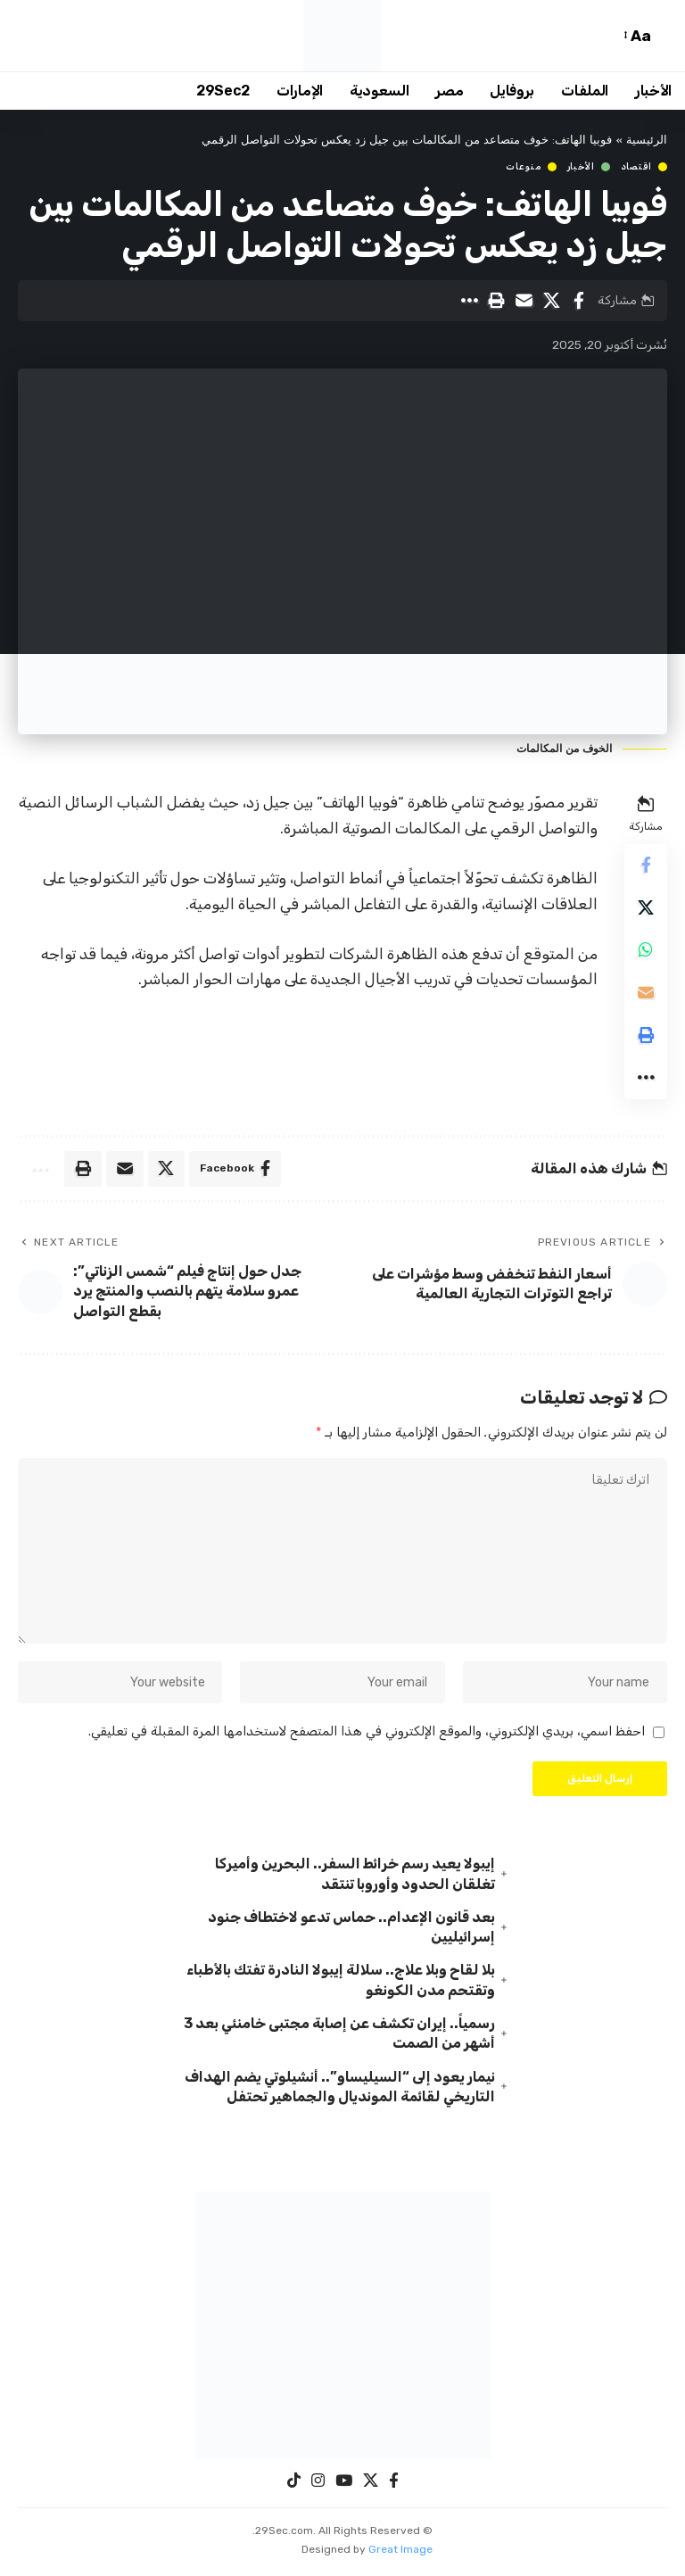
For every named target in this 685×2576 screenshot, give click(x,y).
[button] (662, 36)
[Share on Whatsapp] (645, 951)
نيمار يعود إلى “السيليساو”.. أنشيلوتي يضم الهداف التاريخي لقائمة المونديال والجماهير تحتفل (340, 2091)
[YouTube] (344, 2485)
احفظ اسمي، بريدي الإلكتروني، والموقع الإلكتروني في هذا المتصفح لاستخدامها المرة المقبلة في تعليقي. (366, 1735)
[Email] (523, 300)
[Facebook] (393, 2485)
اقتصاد (636, 166)
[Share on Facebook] (578, 300)
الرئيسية (646, 140)
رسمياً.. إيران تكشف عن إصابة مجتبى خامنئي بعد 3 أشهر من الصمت (339, 2037)
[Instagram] (318, 2485)
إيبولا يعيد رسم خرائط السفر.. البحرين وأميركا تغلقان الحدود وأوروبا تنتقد (355, 1877)
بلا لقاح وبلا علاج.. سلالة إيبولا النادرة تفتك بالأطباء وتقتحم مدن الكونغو (340, 1984)
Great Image (400, 2553)
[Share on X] (551, 300)
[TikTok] (294, 2485)
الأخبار (581, 166)
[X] (371, 2485)
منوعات (523, 166)
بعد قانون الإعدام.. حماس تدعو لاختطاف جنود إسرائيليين (351, 1930)
